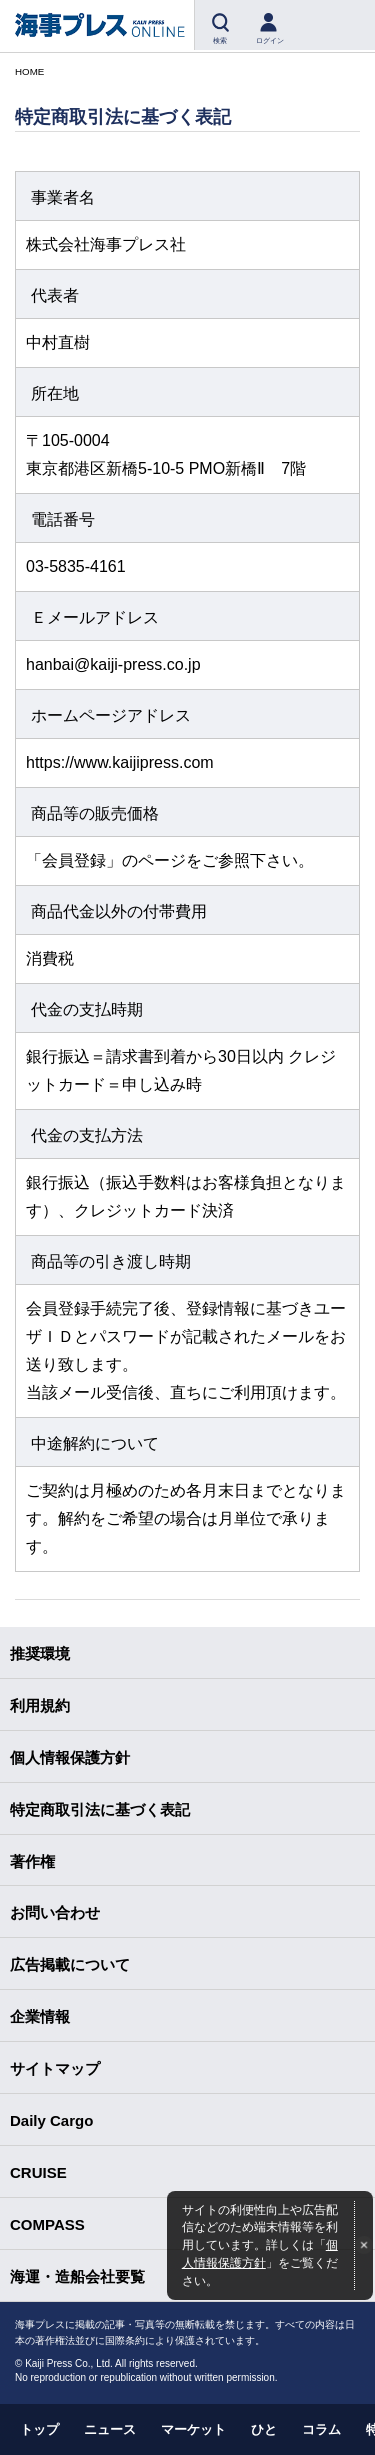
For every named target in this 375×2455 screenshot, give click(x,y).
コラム (321, 2429)
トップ (39, 2429)
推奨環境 (40, 1653)
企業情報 (40, 2016)
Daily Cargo (51, 2120)
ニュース (110, 2429)
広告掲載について (70, 1964)
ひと (264, 2429)
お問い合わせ (55, 1912)
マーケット (193, 2429)
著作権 (32, 1861)
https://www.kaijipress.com (120, 762)
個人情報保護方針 (70, 1757)
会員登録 (74, 860)
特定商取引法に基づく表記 (100, 1809)
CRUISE (38, 2172)
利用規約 (40, 1705)
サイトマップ (55, 2068)
